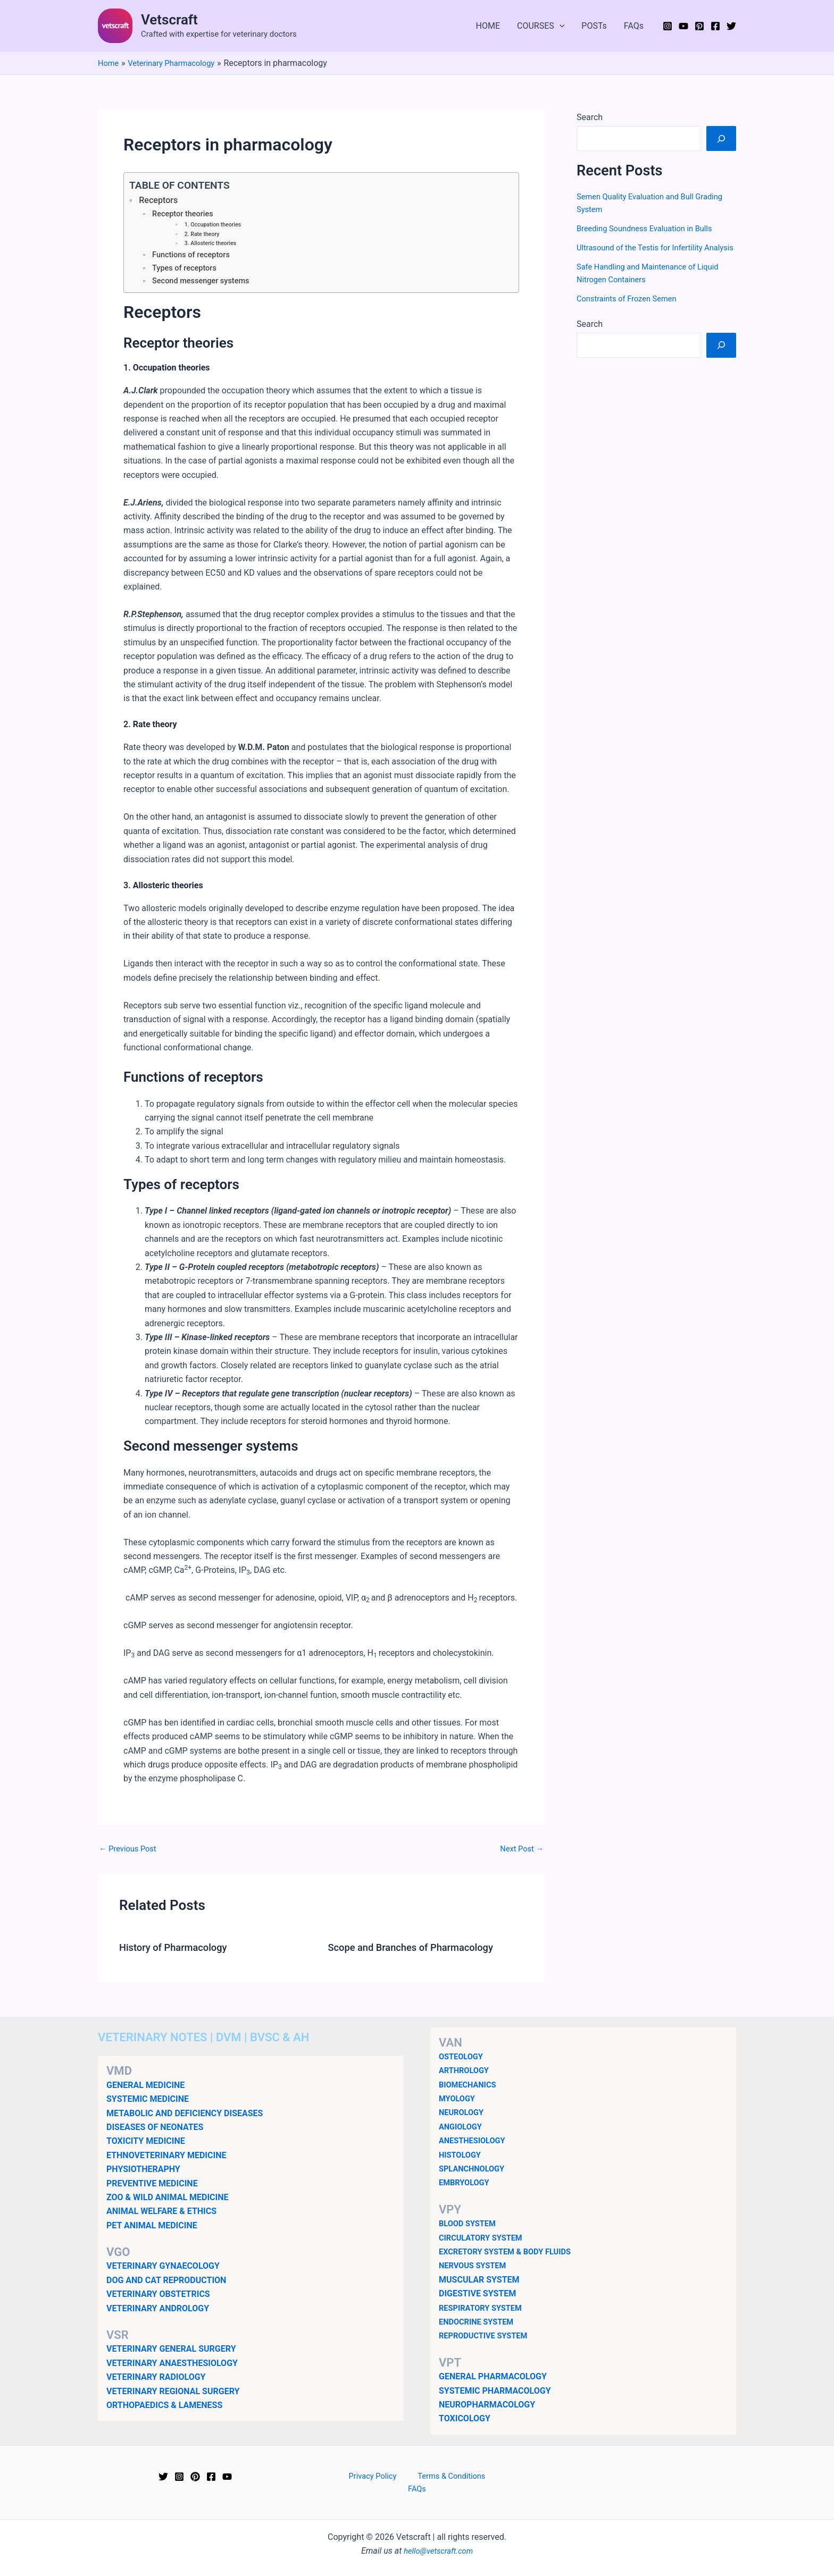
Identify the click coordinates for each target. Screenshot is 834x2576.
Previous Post (130, 1853)
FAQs (634, 26)
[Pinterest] (699, 26)
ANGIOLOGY (462, 2131)
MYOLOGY (459, 2103)
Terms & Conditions (433, 2481)
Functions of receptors (194, 257)
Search (590, 117)
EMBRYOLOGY (466, 2187)
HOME (488, 26)
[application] (559, 26)
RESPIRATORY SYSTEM (484, 2312)
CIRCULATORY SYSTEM (484, 2242)
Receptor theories (185, 214)
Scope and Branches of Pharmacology (418, 1952)
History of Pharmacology (178, 1952)
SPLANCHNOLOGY (475, 2173)
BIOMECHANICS (470, 2089)
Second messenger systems (205, 285)
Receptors (160, 200)
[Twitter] (731, 26)
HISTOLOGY (462, 2159)
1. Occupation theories (216, 226)
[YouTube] (683, 26)
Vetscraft (169, 20)
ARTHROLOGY (466, 2074)
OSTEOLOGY (463, 2061)
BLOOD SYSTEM (470, 2228)
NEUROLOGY (463, 2117)
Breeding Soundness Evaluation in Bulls (651, 228)
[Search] (721, 138)
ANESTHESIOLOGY (475, 2145)
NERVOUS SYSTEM (476, 2270)
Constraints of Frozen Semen (631, 311)
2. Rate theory (204, 236)
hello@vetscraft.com (439, 2544)
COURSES (540, 26)
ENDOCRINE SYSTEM (480, 2326)
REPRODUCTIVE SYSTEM (487, 2340)
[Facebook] (715, 26)
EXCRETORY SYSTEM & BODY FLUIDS (511, 2256)
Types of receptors (187, 271)
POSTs (594, 26)
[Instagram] (667, 26)
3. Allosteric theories (213, 245)
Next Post (520, 1853)
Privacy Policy (361, 2481)
